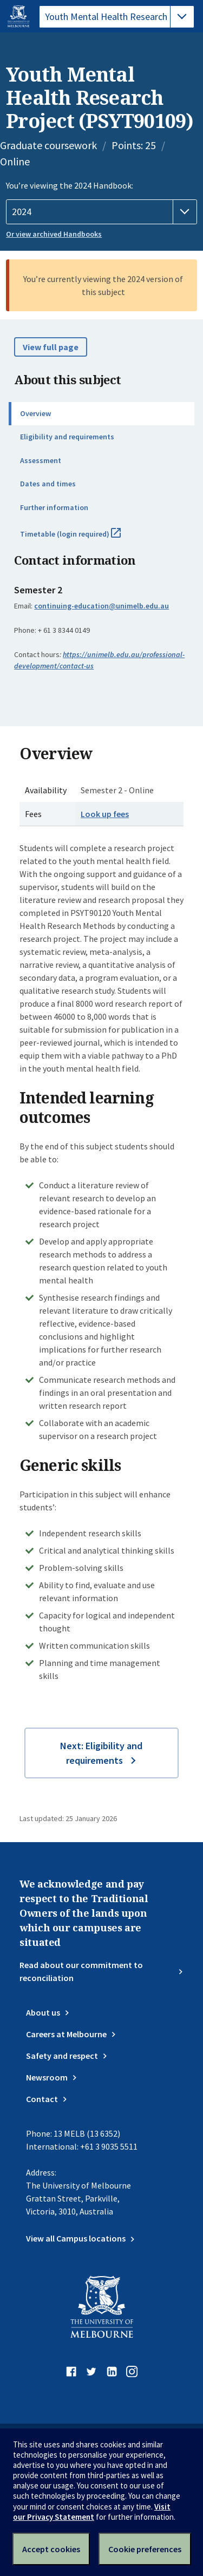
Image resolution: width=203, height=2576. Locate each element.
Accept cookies (51, 2549)
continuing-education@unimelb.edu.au (101, 606)
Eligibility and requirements (67, 436)
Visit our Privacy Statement (92, 2511)
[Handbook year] (101, 212)
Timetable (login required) (82, 538)
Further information (54, 507)
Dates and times (48, 484)
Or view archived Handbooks (54, 234)
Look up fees (105, 813)
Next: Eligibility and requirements (101, 1753)
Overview (35, 413)
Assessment (40, 460)
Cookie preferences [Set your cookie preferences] (144, 2549)
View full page (50, 347)
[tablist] (117, 17)
